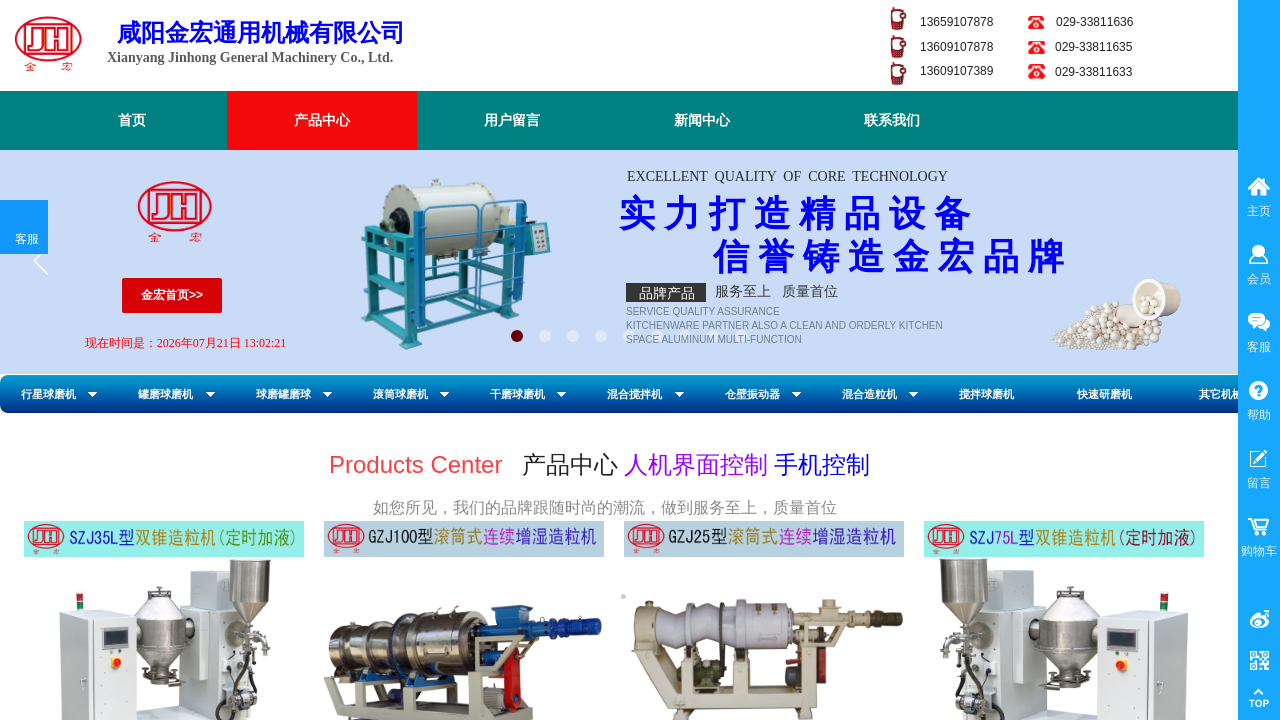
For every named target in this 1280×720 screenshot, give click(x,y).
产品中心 (322, 120)
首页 (132, 120)
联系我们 (892, 120)
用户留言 (512, 120)
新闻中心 (702, 120)
